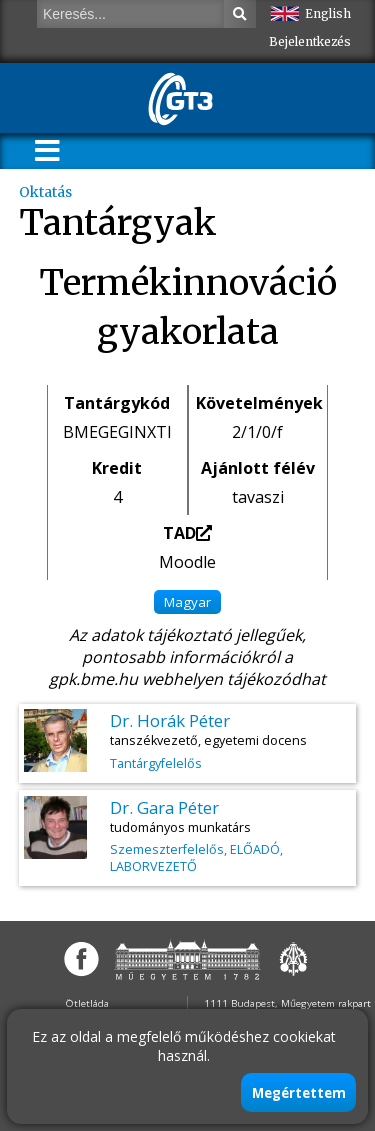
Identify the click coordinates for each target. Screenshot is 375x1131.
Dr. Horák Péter (170, 720)
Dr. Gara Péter (164, 807)
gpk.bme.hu (93, 679)
